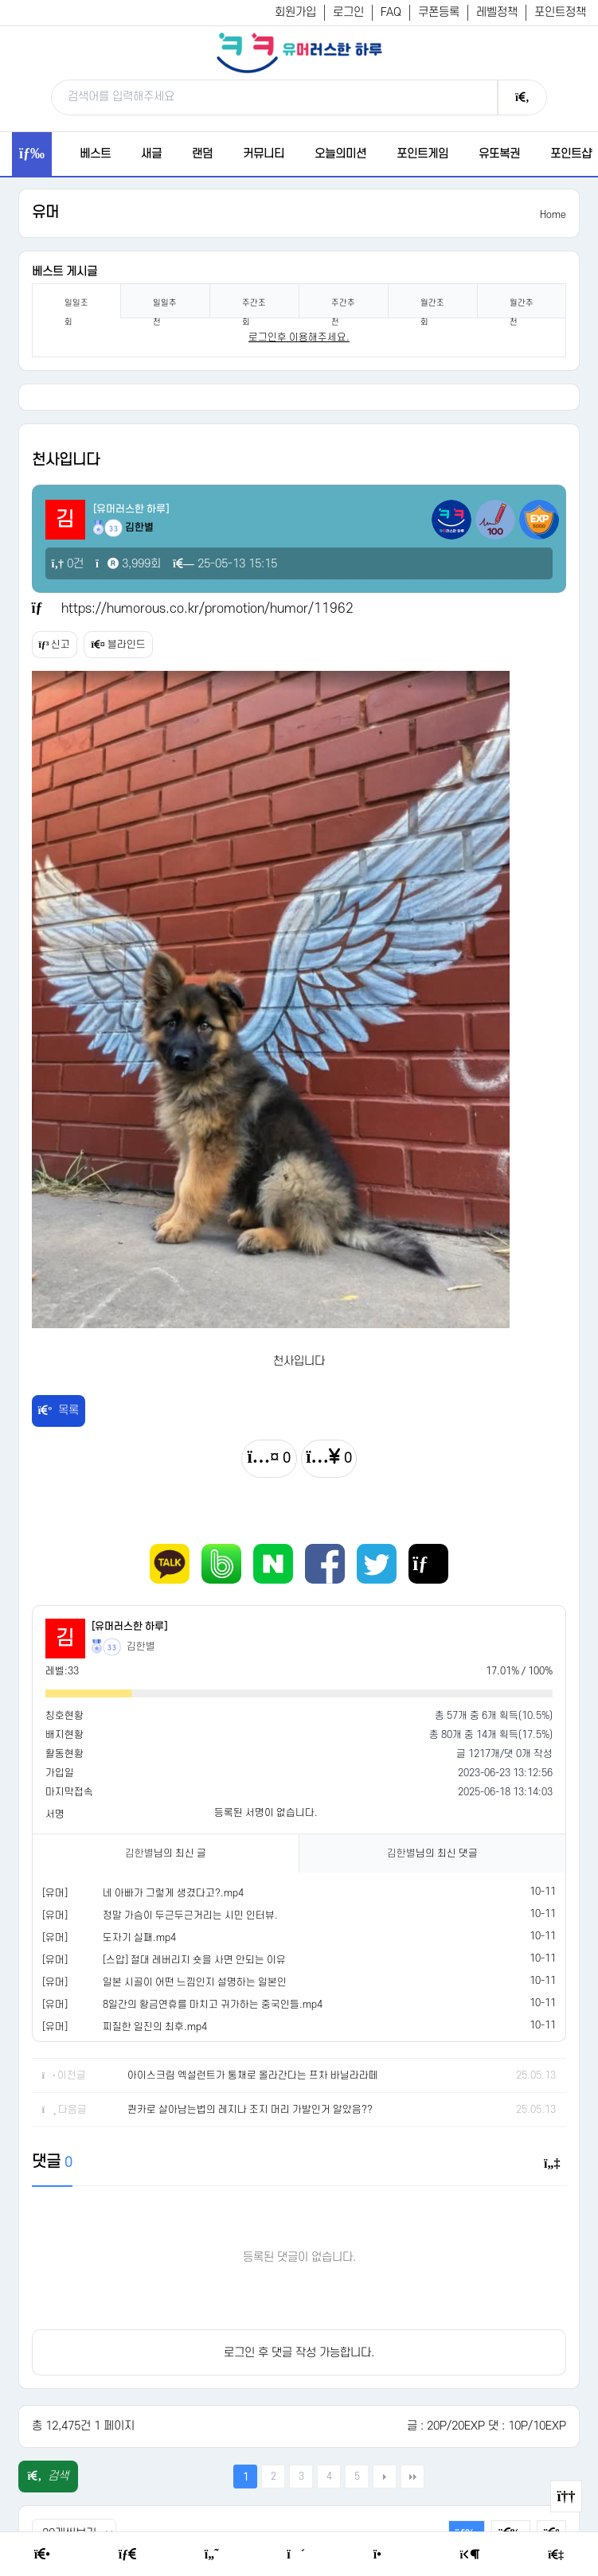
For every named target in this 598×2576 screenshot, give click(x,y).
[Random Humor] (296, 2554)
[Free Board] (127, 2554)
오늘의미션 (340, 154)
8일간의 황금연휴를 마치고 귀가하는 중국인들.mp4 (212, 2004)
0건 (68, 564)
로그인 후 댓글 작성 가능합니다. (299, 2353)
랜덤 (202, 154)
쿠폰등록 (438, 12)
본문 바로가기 (0, 0)
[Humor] (212, 2554)
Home (553, 214)
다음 (385, 2476)
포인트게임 (422, 154)
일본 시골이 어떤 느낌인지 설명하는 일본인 (195, 1982)
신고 (55, 644)
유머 (45, 213)
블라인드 (118, 644)
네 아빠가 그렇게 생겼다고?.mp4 (173, 1893)
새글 (151, 154)
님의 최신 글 (165, 1853)
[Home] (42, 2554)
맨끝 (412, 2476)
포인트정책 (560, 12)
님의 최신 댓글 (432, 1853)
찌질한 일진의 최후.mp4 (155, 2026)
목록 (59, 1410)
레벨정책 (497, 12)
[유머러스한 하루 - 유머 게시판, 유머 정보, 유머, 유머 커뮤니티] (299, 52)
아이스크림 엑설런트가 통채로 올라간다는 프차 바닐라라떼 (252, 2075)
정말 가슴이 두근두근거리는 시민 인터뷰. (190, 1915)
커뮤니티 (263, 154)
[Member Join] (556, 2555)
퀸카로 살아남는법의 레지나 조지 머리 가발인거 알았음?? (250, 2109)
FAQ (391, 12)
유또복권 (499, 154)
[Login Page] (470, 2555)
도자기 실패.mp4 (139, 1937)
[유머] (55, 1893)
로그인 (348, 12)
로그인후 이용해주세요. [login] (299, 337)
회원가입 (295, 12)
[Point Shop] (382, 2554)
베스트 (95, 154)
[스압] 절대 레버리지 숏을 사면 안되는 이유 (194, 1960)
